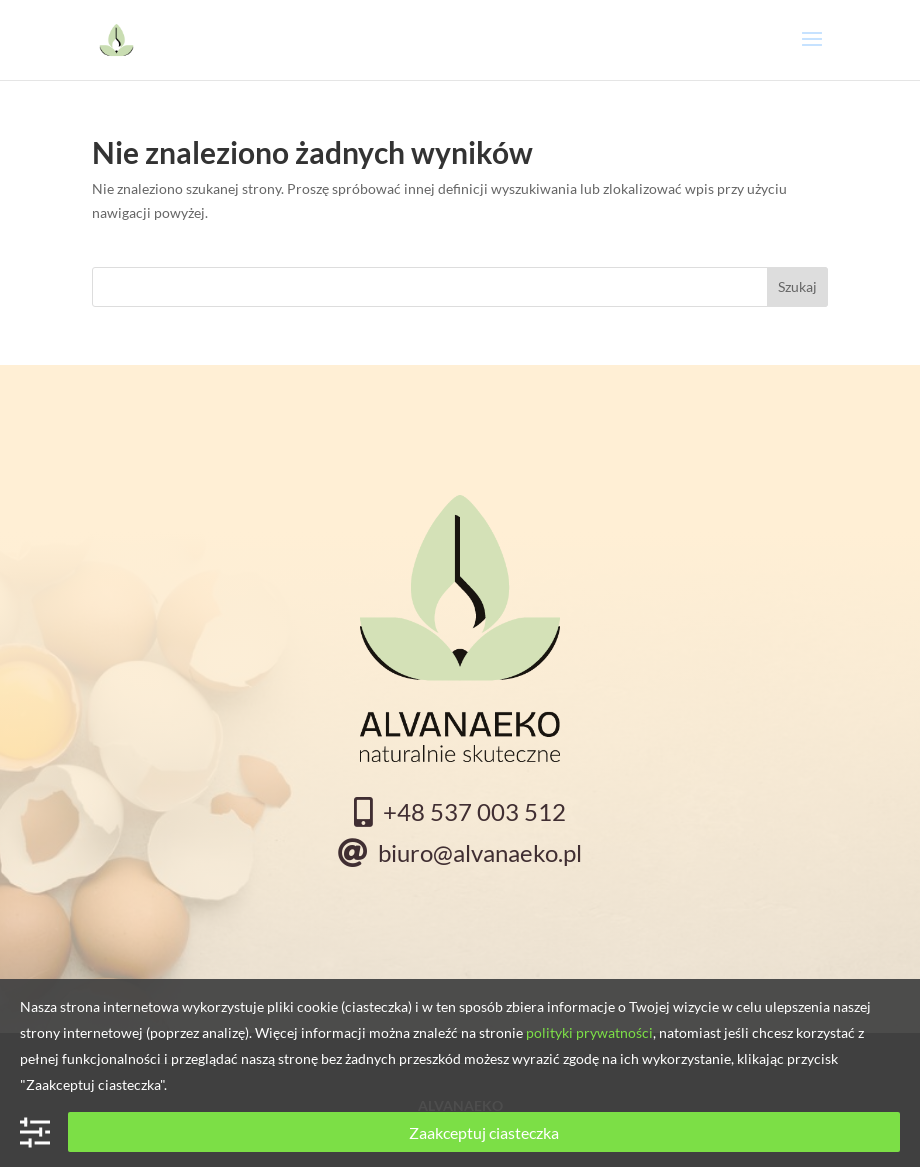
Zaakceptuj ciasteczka (484, 1132)
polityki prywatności (589, 1032)
